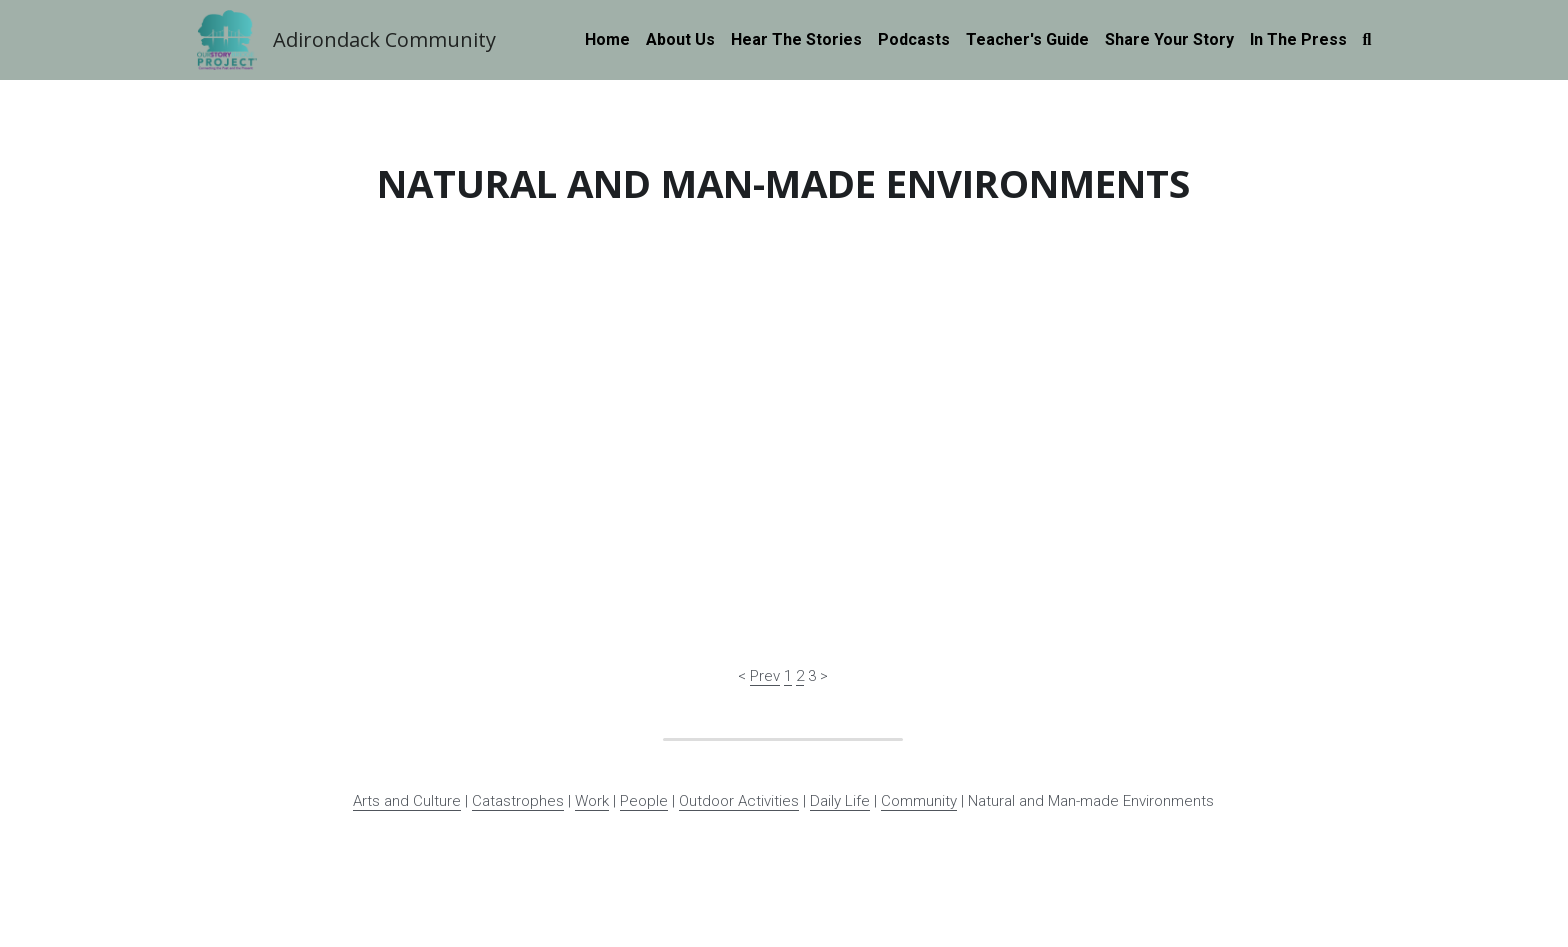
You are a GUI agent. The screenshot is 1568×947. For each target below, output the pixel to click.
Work (592, 648)
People (644, 648)
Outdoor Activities (739, 648)
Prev (765, 523)
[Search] (1367, 40)
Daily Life (840, 648)
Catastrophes (518, 648)
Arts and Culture (407, 648)
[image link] (227, 38)
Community (919, 648)
